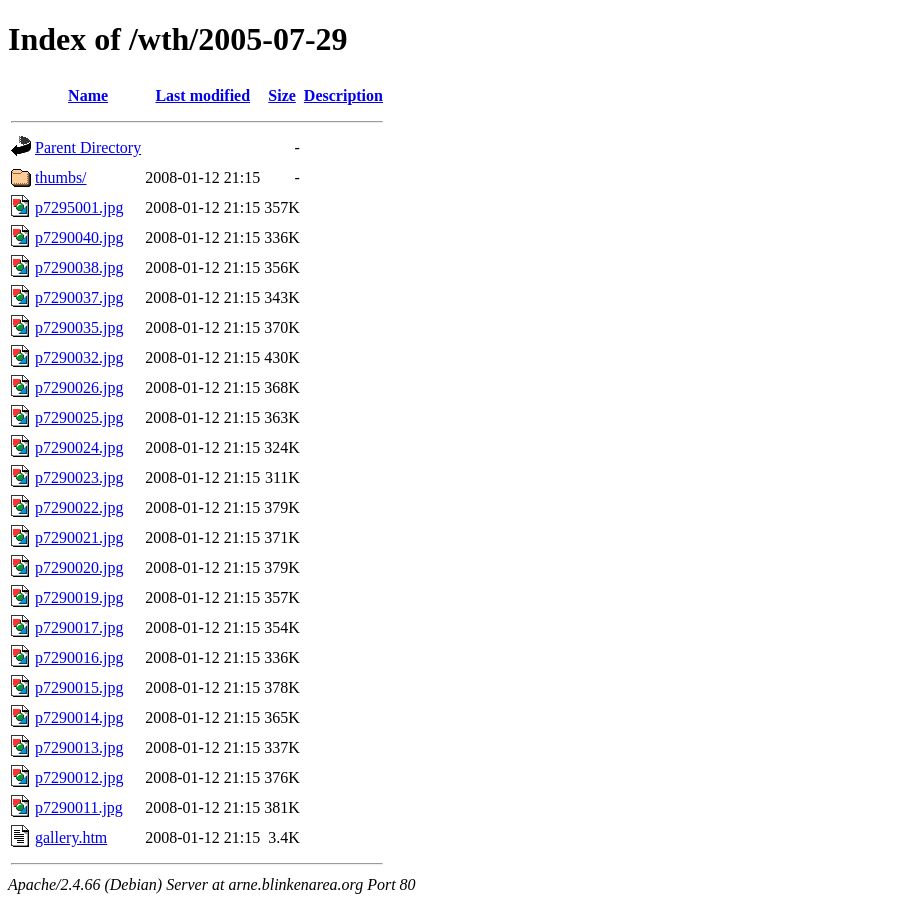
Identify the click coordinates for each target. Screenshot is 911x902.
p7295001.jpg (79, 207)
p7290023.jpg (79, 477)
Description (343, 95)
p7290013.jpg (79, 747)
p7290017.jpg (79, 627)
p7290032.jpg (79, 357)
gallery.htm (71, 837)
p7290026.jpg (79, 387)
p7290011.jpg (79, 807)
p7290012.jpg (79, 777)
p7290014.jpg (79, 717)
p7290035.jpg (79, 327)
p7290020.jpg (79, 567)
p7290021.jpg (79, 537)
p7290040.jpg (79, 237)
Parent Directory (88, 147)
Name (88, 95)
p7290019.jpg (79, 597)
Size (282, 95)
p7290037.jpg (79, 297)
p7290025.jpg (79, 417)
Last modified (202, 95)
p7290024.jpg (79, 447)
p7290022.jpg (79, 507)
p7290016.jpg (79, 657)
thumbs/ (61, 177)
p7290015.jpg (79, 687)
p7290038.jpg (79, 267)
